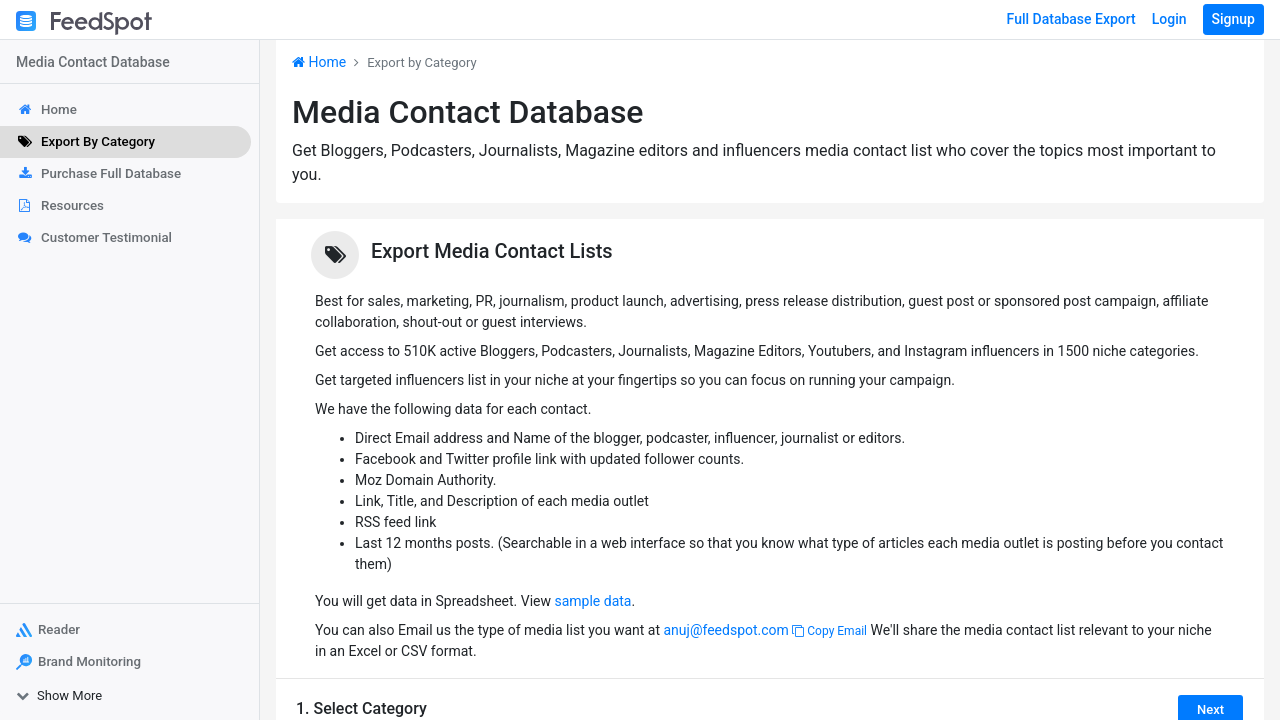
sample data (592, 601)
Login (1169, 19)
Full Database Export (1071, 19)
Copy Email (829, 631)
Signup (1233, 19)
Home (319, 62)
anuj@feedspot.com (725, 630)
